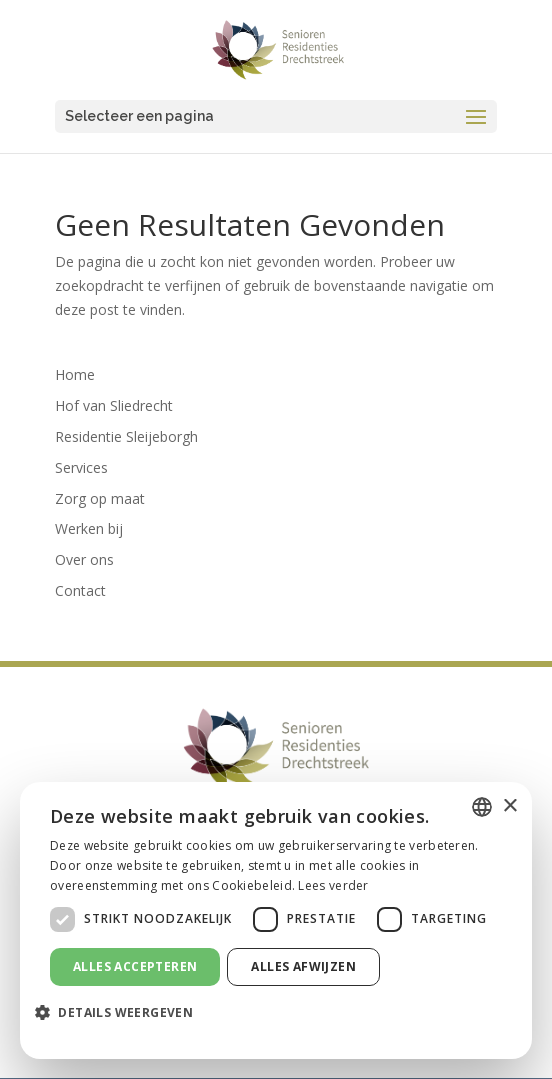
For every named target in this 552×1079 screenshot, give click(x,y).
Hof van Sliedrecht (114, 405)
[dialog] (276, 920)
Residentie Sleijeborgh (126, 436)
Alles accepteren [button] (135, 966)
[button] (121, 1013)
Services (81, 467)
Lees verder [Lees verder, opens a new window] (333, 885)
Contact (80, 590)
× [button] (509, 806)
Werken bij (89, 528)
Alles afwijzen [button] (303, 966)
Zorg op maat (100, 498)
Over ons (84, 559)
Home (75, 374)
